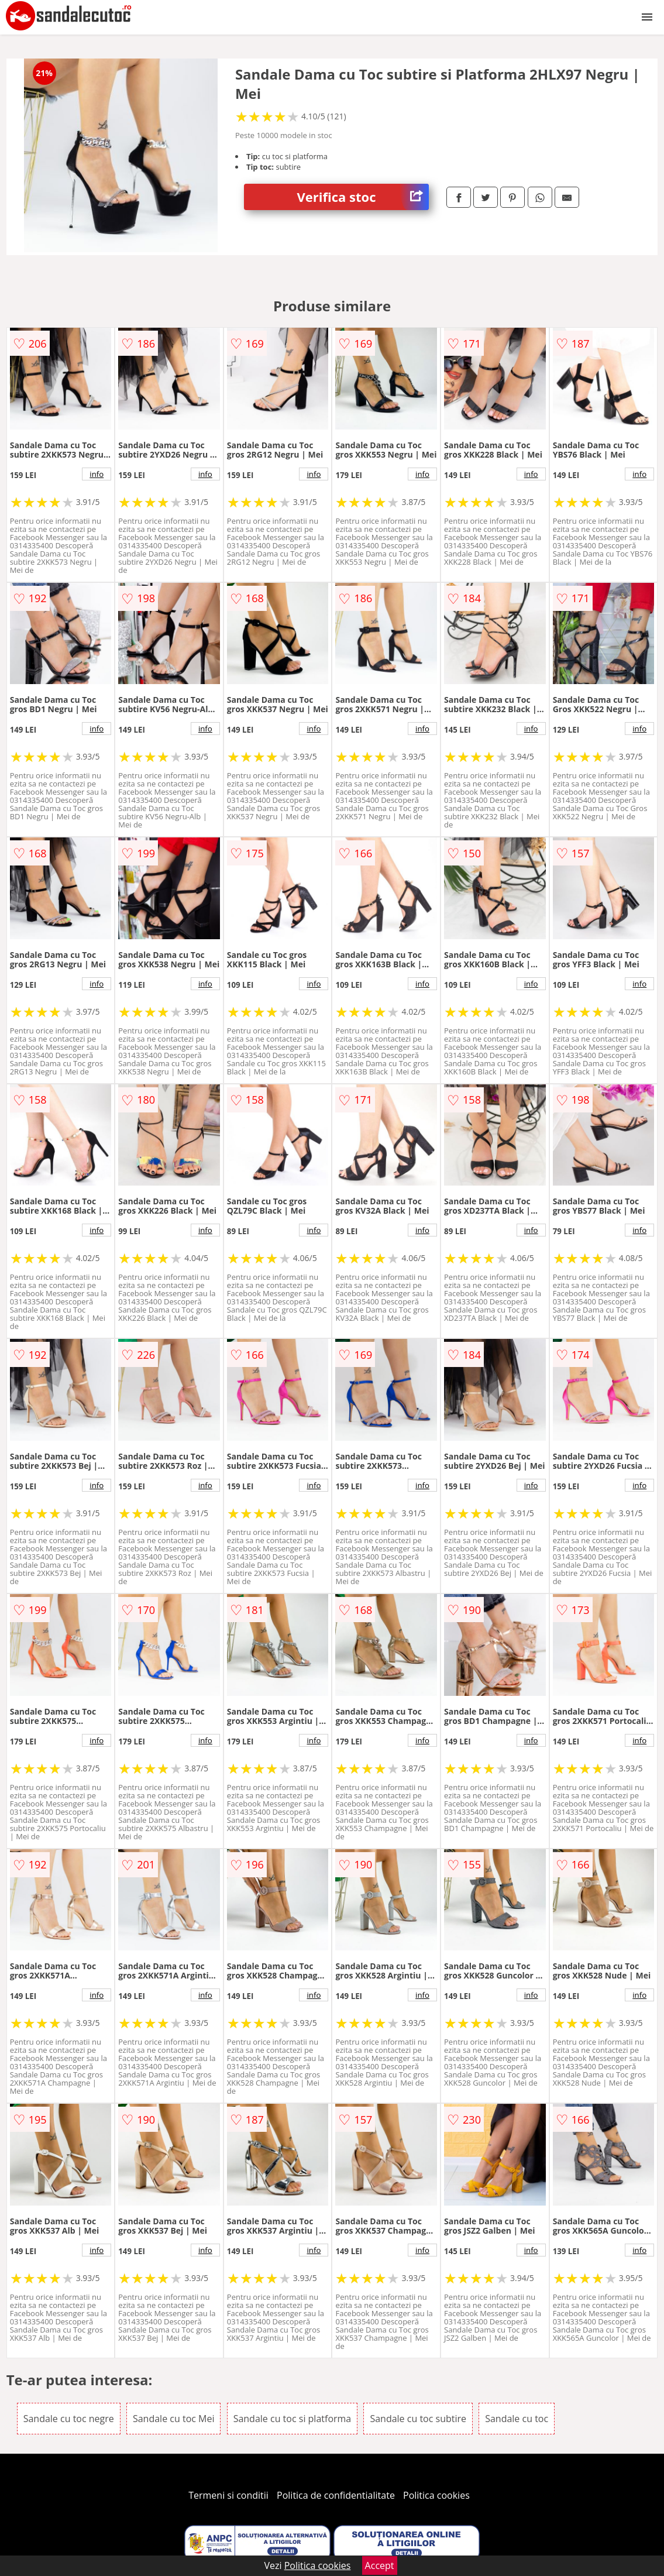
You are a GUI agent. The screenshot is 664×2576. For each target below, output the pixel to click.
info (97, 474)
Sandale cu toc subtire (418, 2418)
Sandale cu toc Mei (174, 2418)
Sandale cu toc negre (68, 2418)
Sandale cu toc (516, 2418)
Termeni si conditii (228, 2495)
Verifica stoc (363, 197)
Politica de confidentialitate (336, 2495)
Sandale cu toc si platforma (292, 2418)
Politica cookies (436, 2495)
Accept (379, 2565)
